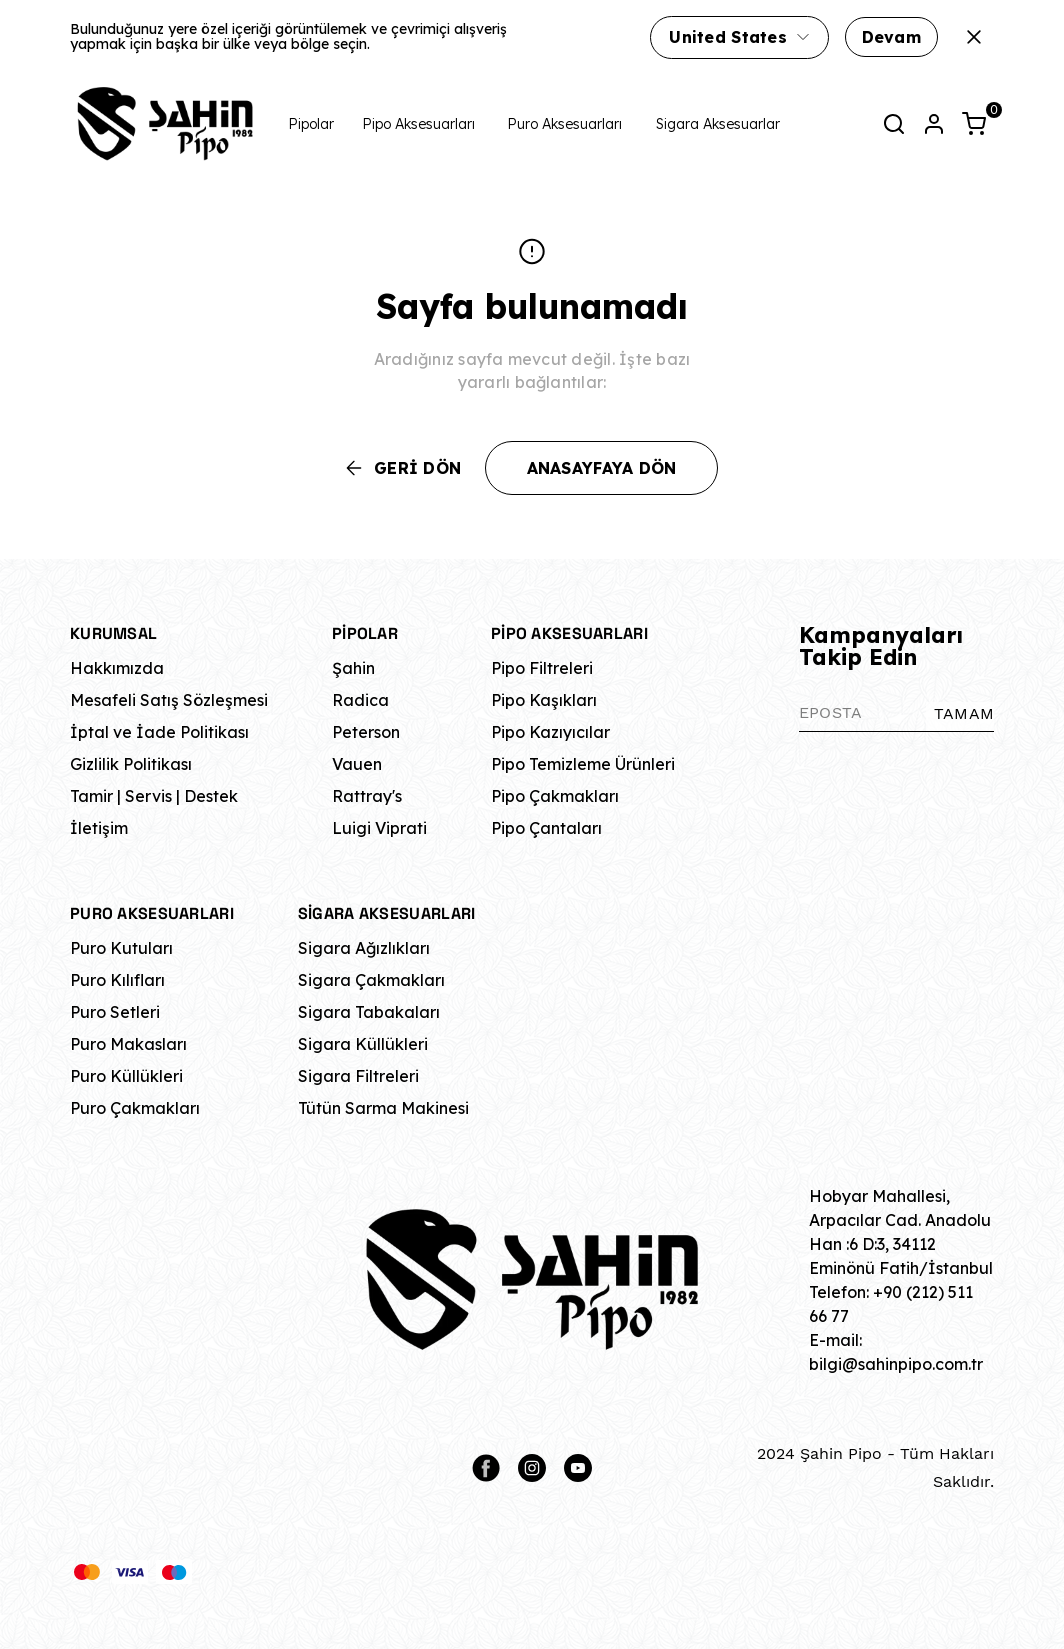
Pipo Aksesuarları (418, 124)
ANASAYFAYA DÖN (602, 468)
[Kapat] (974, 37)
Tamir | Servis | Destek (154, 796)
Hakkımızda (117, 668)
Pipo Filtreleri (542, 668)
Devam (891, 37)
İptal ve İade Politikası (159, 732)
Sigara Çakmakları (371, 980)
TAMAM (964, 713)
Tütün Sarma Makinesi (383, 1108)
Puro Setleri (115, 1012)
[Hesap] (934, 124)
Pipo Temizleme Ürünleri (583, 764)
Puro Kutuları (121, 948)
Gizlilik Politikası (131, 764)
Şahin (353, 668)
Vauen (357, 764)
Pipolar (311, 124)
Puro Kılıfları (117, 980)
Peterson (366, 732)
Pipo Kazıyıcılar (550, 732)
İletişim (99, 828)
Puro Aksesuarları (564, 124)
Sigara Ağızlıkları (364, 948)
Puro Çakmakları (135, 1108)
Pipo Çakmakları (555, 796)
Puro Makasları (128, 1044)
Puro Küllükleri (126, 1076)
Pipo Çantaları (546, 828)
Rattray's (367, 796)
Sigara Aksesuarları (719, 124)
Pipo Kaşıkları (544, 700)
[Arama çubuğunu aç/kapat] (894, 124)
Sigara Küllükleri (363, 1044)
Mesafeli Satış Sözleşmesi (169, 700)
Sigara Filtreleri (358, 1076)
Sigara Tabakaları (369, 1012)
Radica (360, 700)
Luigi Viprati (379, 828)
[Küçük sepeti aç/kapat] (974, 124)
